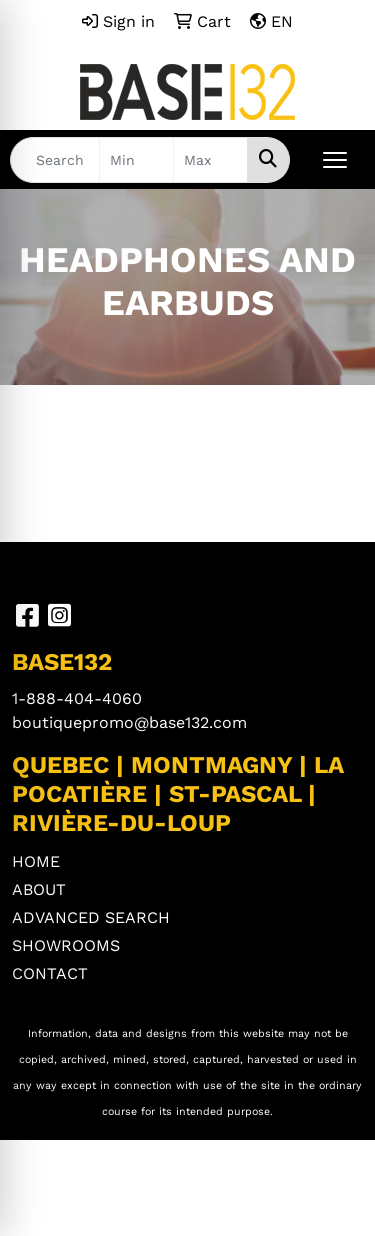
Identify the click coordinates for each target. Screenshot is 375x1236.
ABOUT (39, 889)
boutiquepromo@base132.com (129, 722)
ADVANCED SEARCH (91, 917)
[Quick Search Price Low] (136, 160)
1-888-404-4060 (77, 698)
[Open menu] (335, 160)
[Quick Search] (55, 160)
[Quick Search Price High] (210, 160)
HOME (36, 861)
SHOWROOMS (66, 945)
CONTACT (50, 973)
